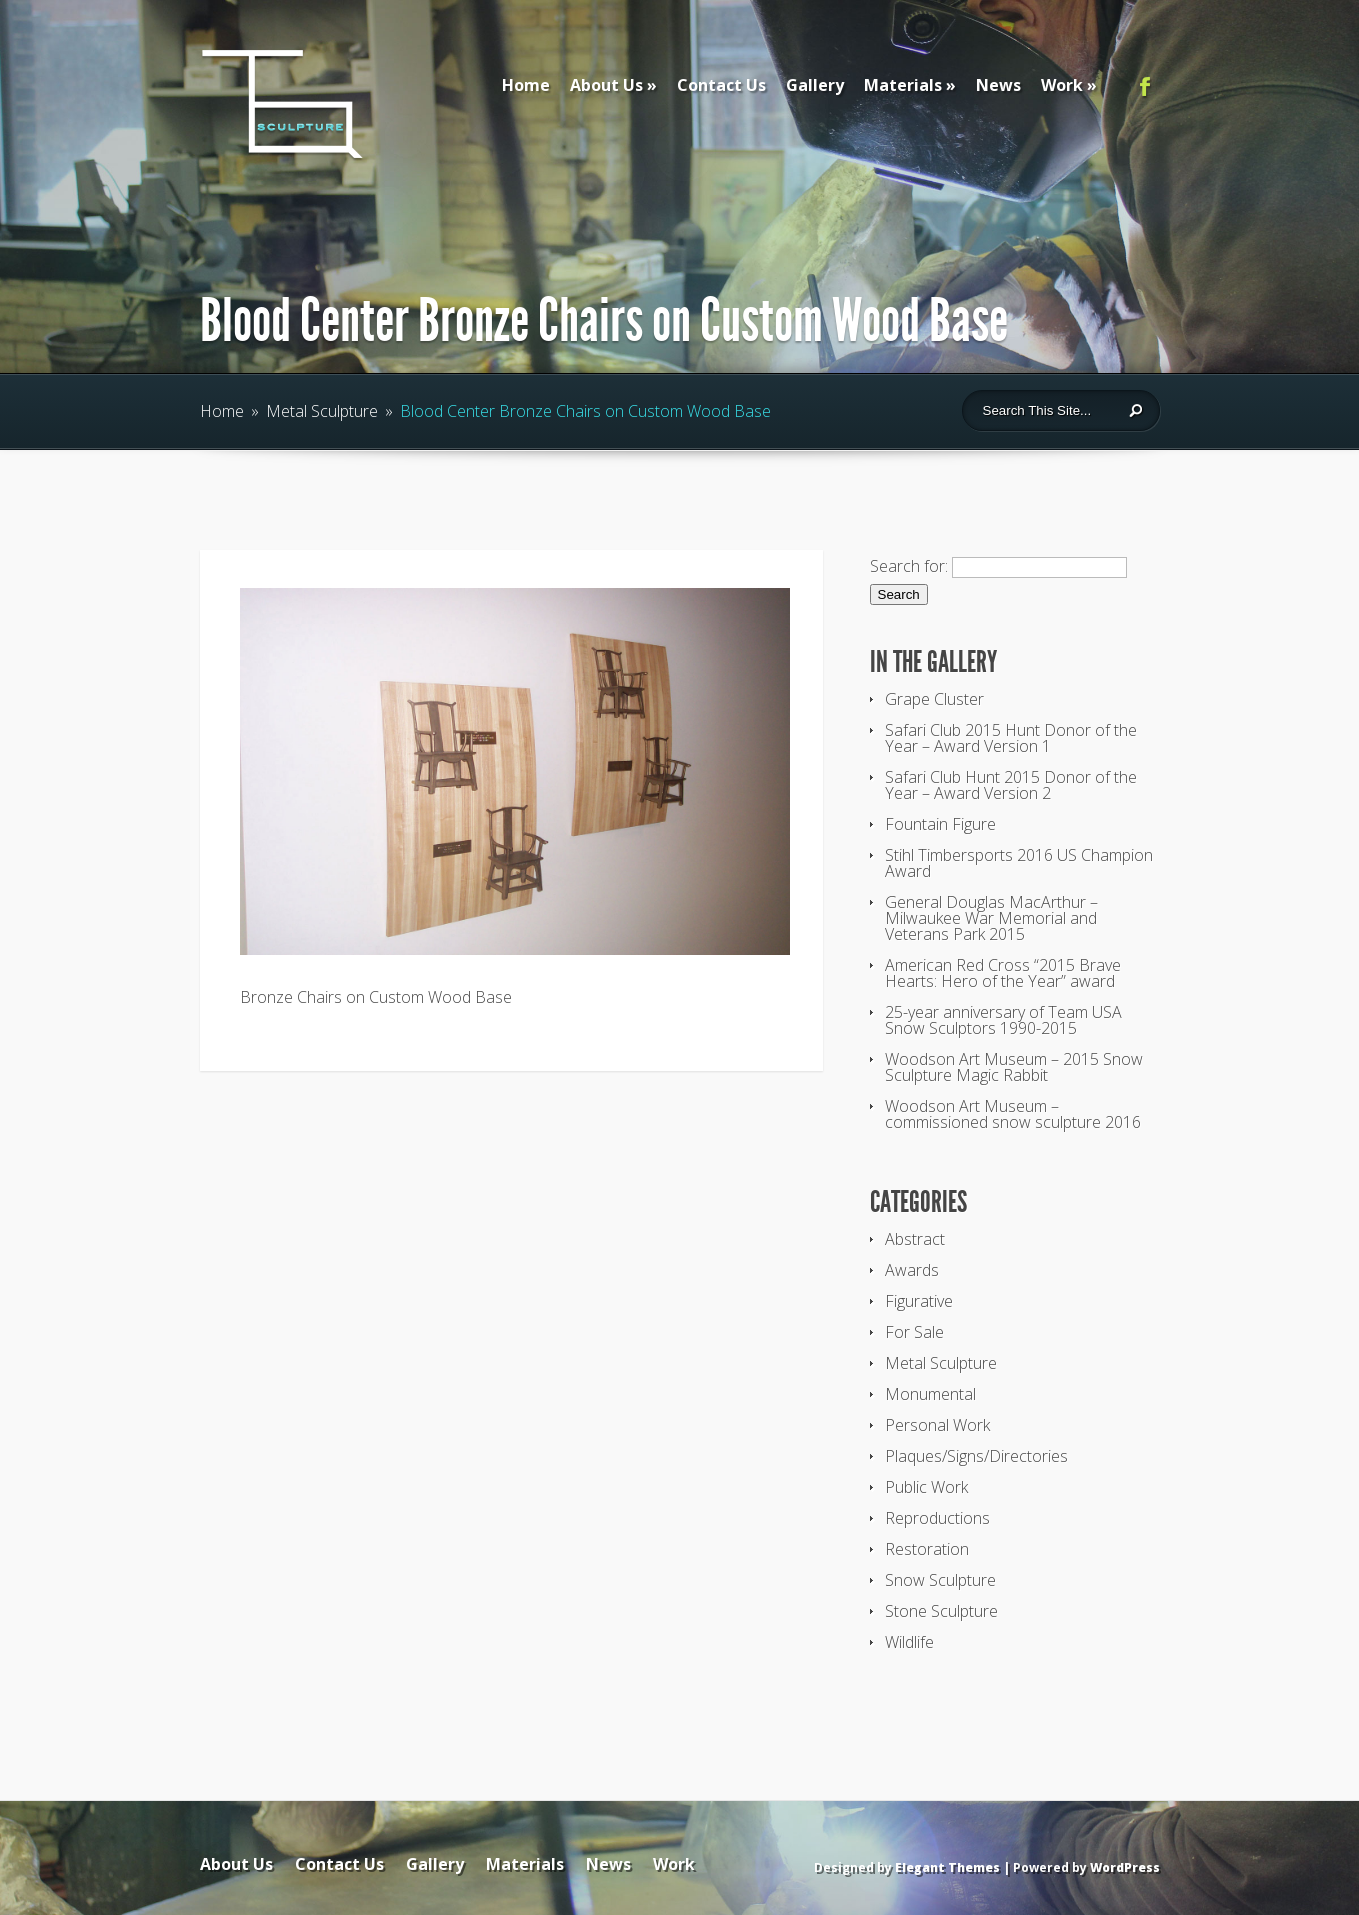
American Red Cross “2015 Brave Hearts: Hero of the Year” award (1003, 973)
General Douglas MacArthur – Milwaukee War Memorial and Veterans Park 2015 (991, 918)
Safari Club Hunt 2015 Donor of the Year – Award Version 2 (1011, 785)
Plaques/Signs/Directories (976, 1456)
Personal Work (937, 1425)
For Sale (914, 1332)
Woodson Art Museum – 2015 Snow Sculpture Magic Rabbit (1014, 1067)
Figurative (919, 1301)
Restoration (927, 1549)
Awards (912, 1270)
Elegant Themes (947, 1867)
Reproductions (937, 1518)
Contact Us (721, 85)
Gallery (815, 85)
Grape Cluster (934, 699)
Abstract (915, 1239)
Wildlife (909, 1642)
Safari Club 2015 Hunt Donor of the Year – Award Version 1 (1011, 738)
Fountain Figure (940, 824)
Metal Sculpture (322, 411)
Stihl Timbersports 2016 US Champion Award (1019, 863)
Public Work (926, 1487)
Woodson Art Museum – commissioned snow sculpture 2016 (1013, 1114)
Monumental (930, 1394)
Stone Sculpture (941, 1611)
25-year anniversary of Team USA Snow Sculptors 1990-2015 (1003, 1020)
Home (526, 85)
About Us (606, 85)
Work (1062, 85)
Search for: (909, 566)
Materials (903, 85)
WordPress (1125, 1867)
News (998, 85)
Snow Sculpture (940, 1580)
